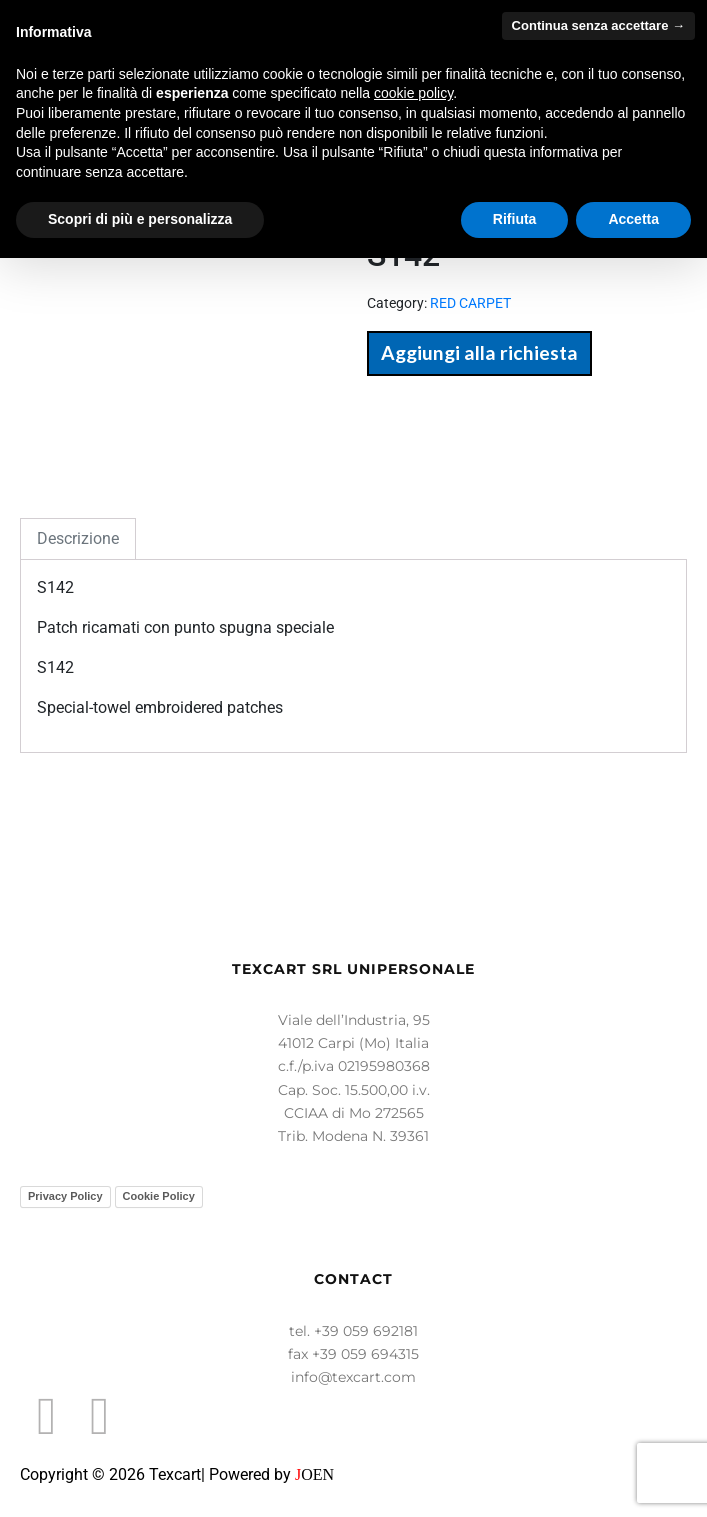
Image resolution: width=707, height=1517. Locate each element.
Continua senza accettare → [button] (598, 25)
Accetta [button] (633, 219)
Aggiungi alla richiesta (479, 352)
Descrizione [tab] (78, 538)
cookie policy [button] (413, 93)
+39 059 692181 (366, 1331)
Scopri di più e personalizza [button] (140, 219)
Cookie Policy (159, 1196)
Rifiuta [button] (515, 219)
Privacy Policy (65, 1196)
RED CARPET (470, 303)
